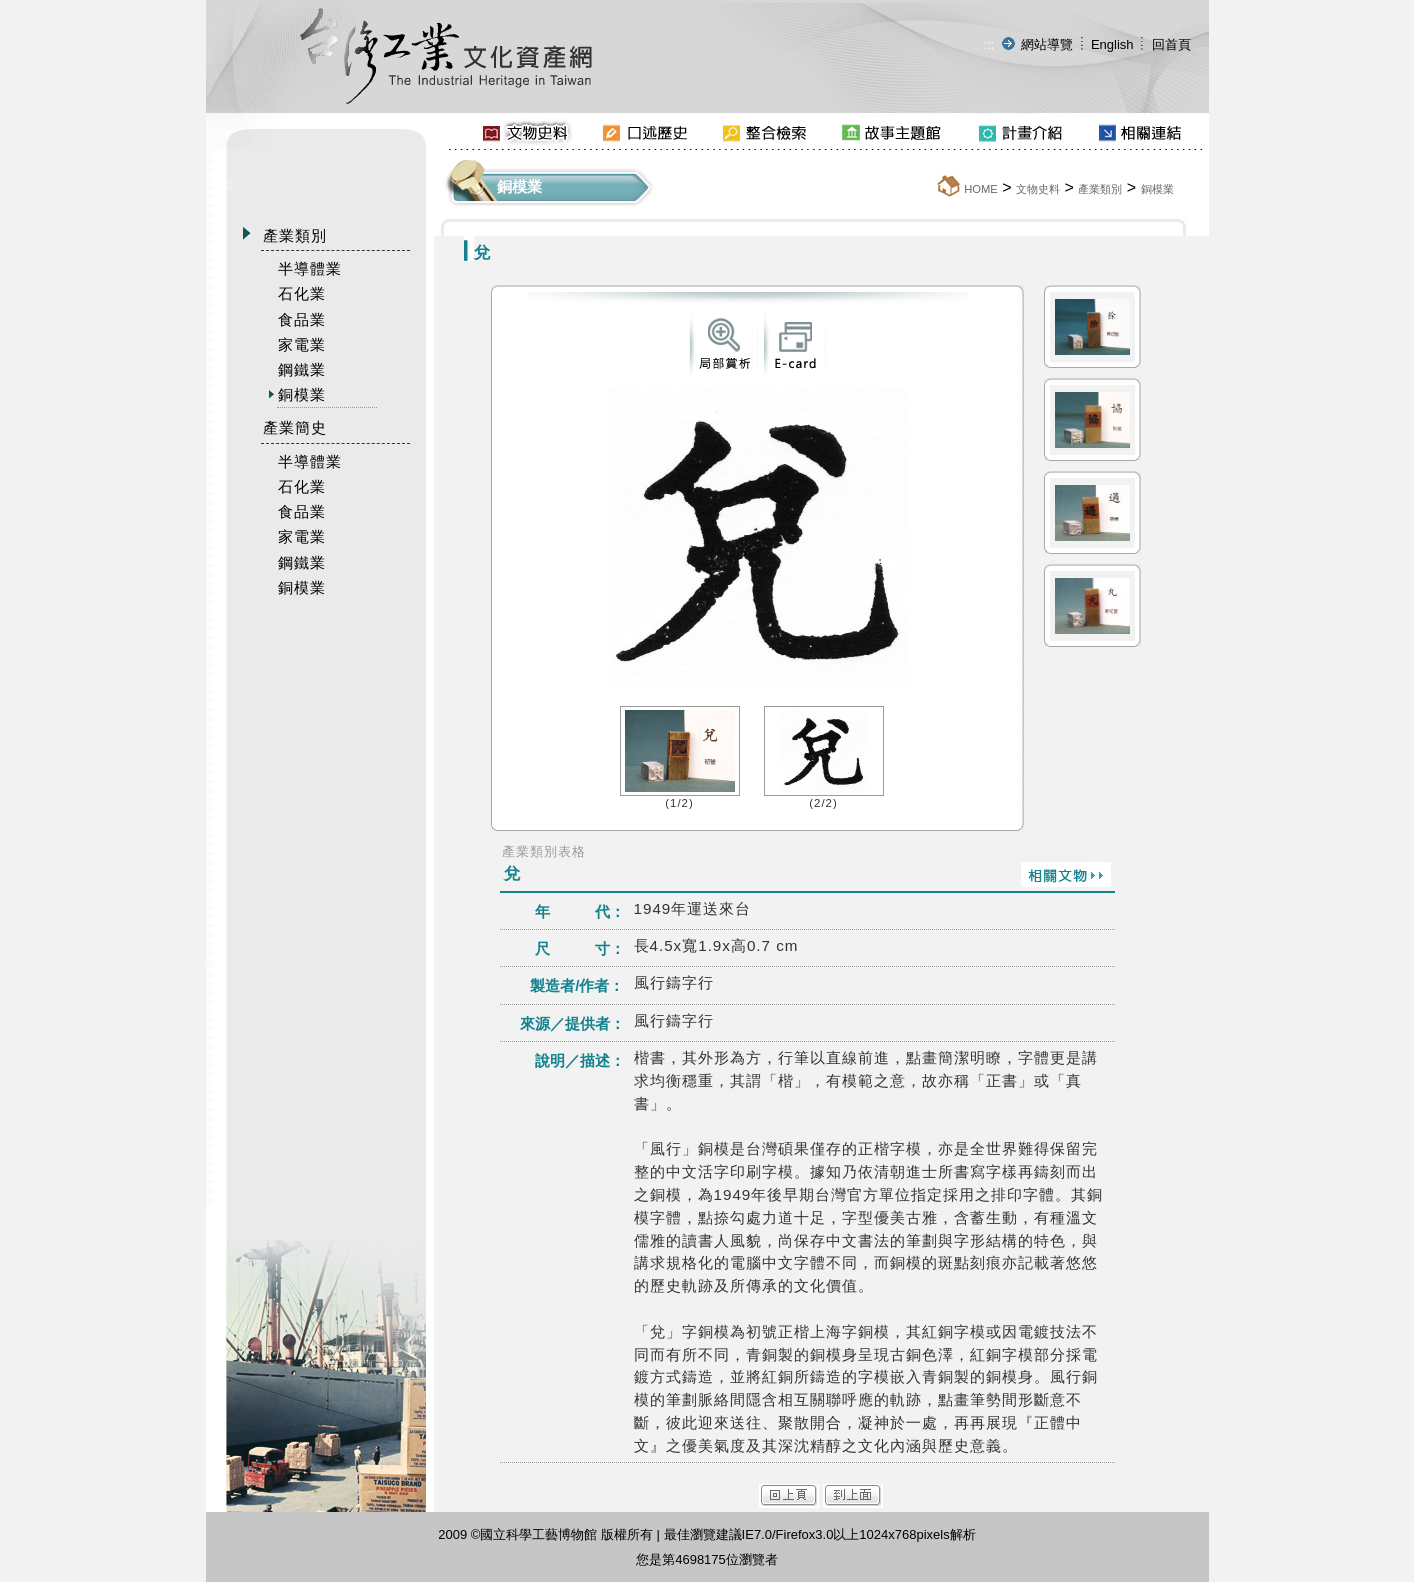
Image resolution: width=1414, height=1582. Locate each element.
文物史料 (1038, 189)
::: (988, 44)
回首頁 (1171, 44)
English (1112, 44)
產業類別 (1100, 189)
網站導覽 (1047, 44)
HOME (981, 189)
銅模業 (1157, 189)
